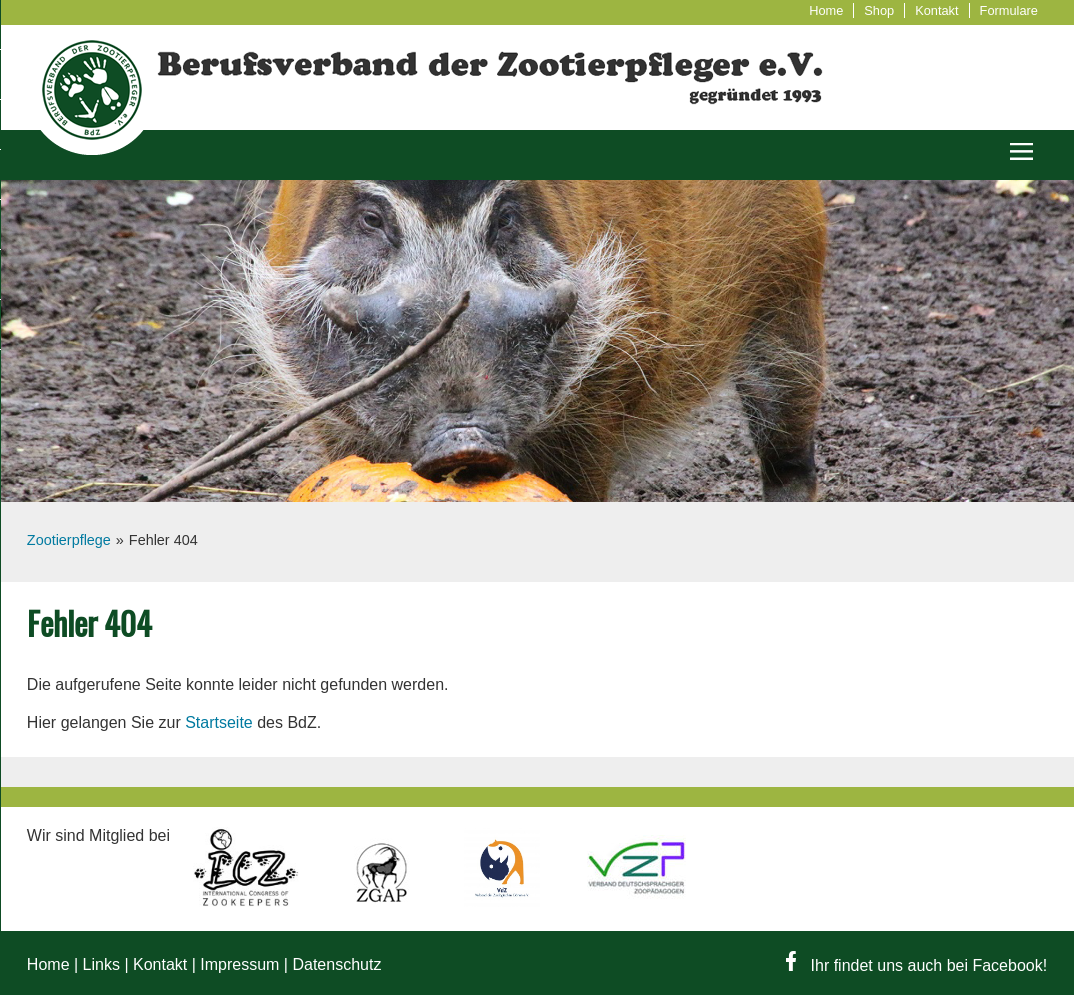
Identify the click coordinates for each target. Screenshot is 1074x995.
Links (101, 964)
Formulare (1009, 10)
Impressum (239, 964)
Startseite (219, 722)
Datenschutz (336, 964)
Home (826, 10)
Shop (879, 10)
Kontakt (936, 10)
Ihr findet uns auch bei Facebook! (916, 965)
